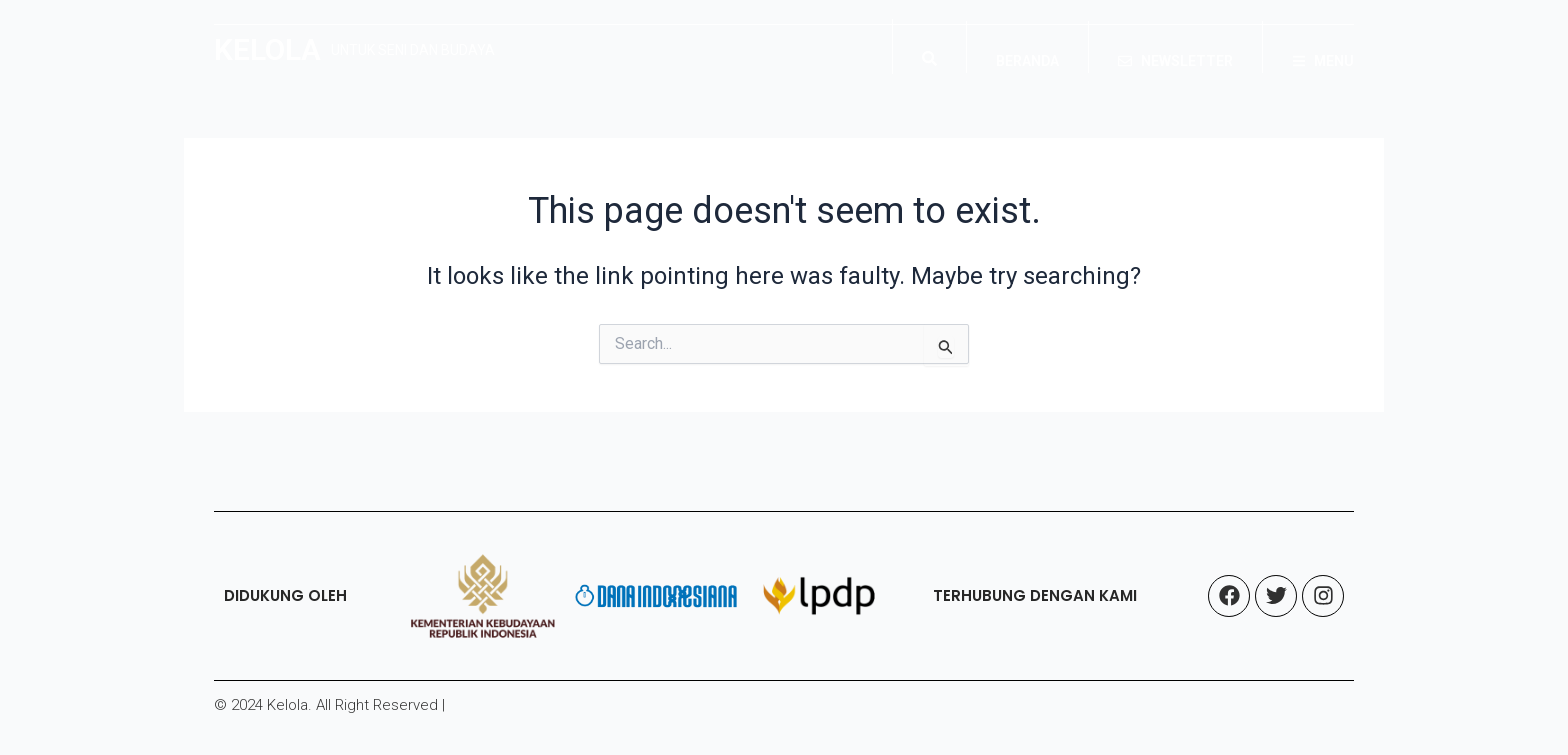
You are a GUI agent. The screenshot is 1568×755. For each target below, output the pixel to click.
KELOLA (267, 49)
